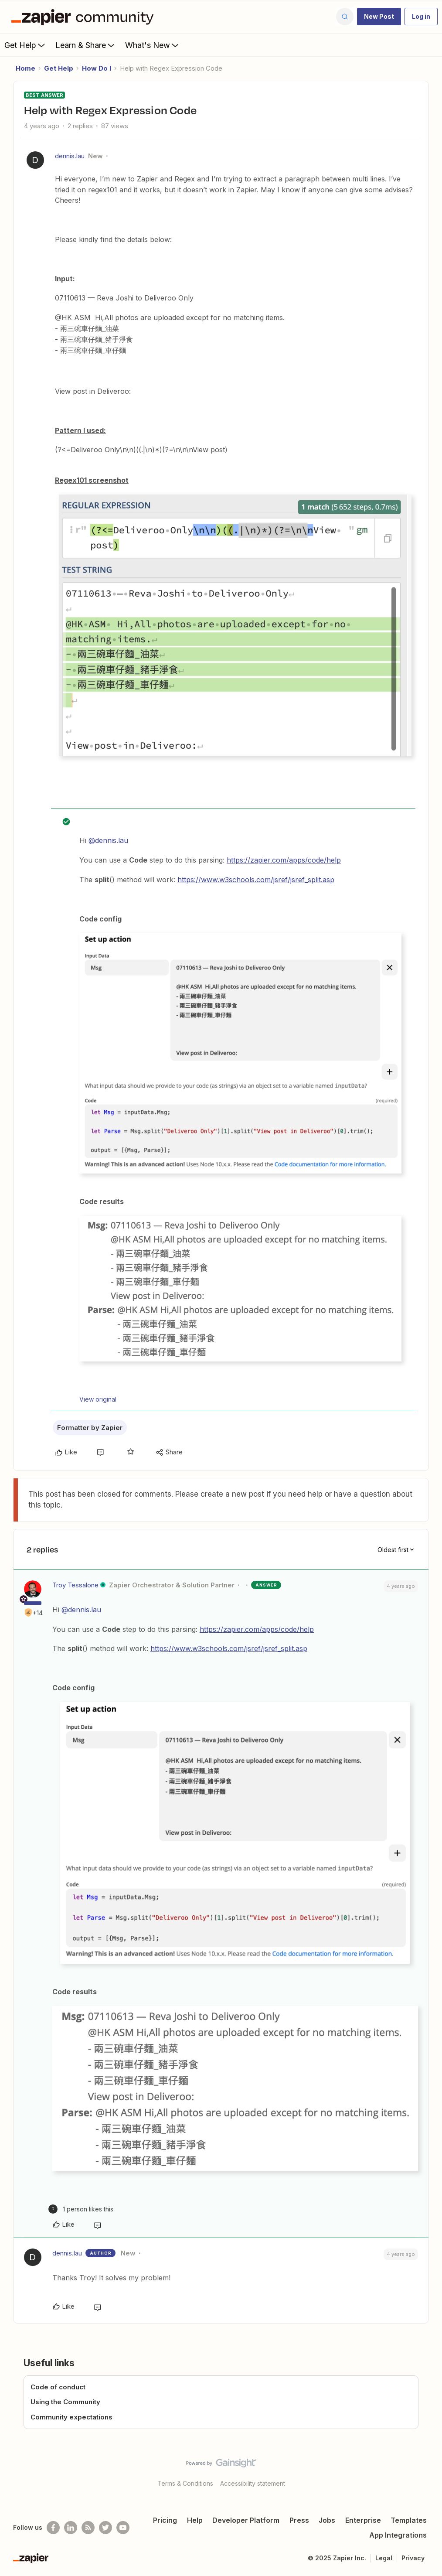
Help (195, 2520)
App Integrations (398, 2535)
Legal (383, 2558)
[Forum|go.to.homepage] (84, 16)
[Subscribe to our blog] (88, 2527)
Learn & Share (85, 45)
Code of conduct (58, 2387)
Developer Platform (245, 2520)
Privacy (413, 2558)
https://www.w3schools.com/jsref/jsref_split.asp (255, 879)
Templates (409, 2520)
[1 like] (80, 2209)
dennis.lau (70, 156)
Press (299, 2520)
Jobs (327, 2520)
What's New (152, 45)
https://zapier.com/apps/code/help (284, 860)
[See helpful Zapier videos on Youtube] (122, 2527)
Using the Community (65, 2402)
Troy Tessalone (75, 1585)
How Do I (96, 68)
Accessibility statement (252, 2483)
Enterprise (363, 2520)
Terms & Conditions (185, 2483)
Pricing (165, 2520)
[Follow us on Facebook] (53, 2527)
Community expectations (71, 2417)
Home (25, 68)
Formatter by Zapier (89, 1427)
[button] (379, 16)
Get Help (25, 45)
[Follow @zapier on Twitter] (105, 2527)
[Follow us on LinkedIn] (70, 2527)
